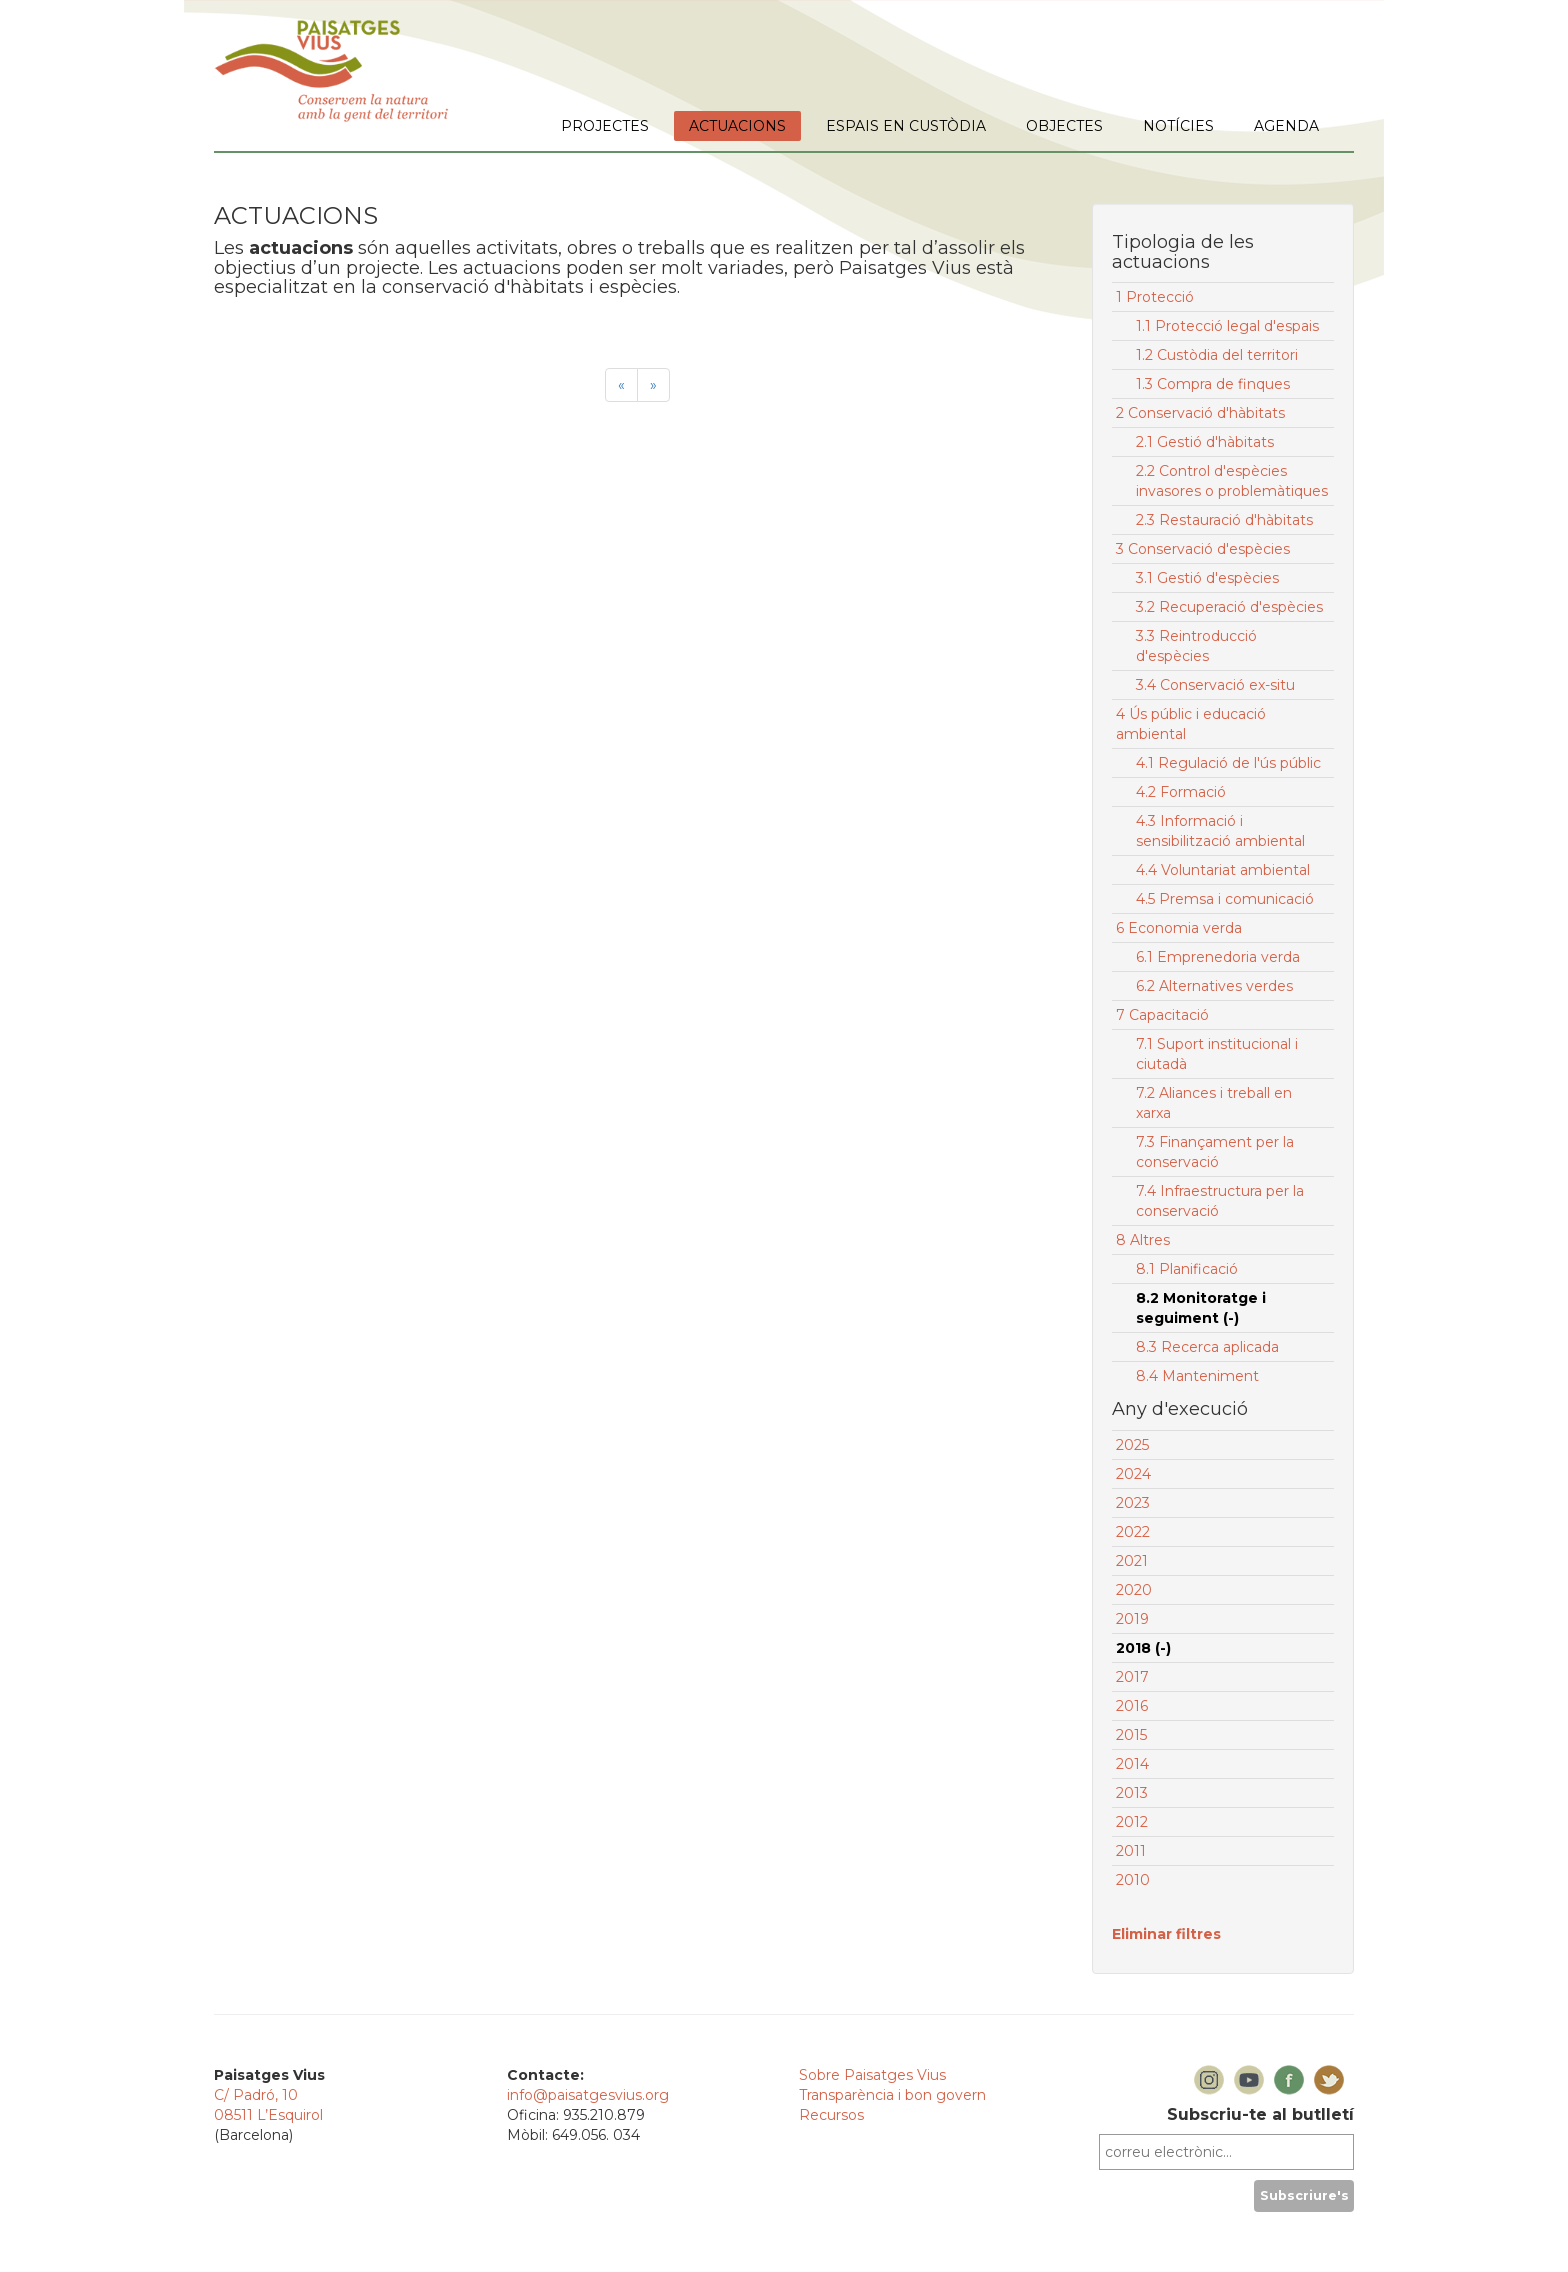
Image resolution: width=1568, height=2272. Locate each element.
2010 (1133, 1880)
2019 (1132, 1619)
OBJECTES (1064, 126)
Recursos (831, 2115)
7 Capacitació (1162, 1015)
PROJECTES (605, 126)
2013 (1132, 1793)
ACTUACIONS (737, 126)
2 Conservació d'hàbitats (1200, 413)
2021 (1132, 1561)
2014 (1132, 1764)
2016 (1132, 1706)
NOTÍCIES (1178, 126)
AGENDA (1286, 126)
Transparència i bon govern (892, 2095)
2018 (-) (1143, 1648)
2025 (1132, 1445)
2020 (1134, 1590)
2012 (1132, 1822)
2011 (1131, 1851)
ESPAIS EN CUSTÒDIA (906, 126)
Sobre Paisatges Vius (872, 2075)
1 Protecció (1155, 297)
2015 (1131, 1735)
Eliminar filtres (1166, 1934)
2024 (1133, 1474)
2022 (1133, 1532)
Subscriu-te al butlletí (1260, 2114)
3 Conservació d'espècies (1203, 549)
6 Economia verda (1179, 928)
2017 (1132, 1677)
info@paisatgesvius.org (588, 2095)
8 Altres (1143, 1240)
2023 (1133, 1503)
